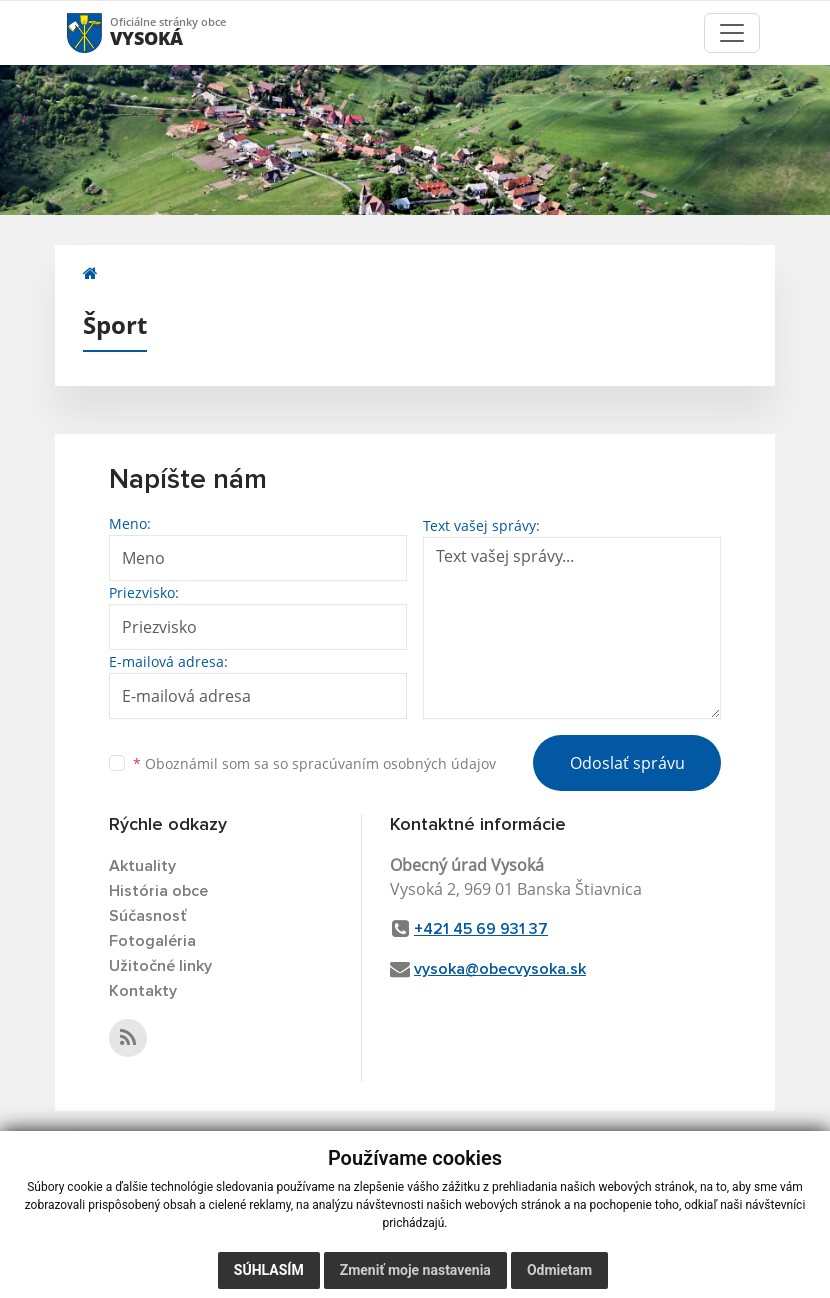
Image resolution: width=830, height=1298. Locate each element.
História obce (158, 891)
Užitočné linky (160, 966)
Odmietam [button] (559, 1270)
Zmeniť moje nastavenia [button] (415, 1270)
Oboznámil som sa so (314, 763)
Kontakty (143, 991)
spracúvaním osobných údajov (394, 763)
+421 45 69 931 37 (481, 929)
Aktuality (142, 866)
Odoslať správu (627, 763)
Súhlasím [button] (269, 1270)
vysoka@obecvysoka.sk (500, 969)
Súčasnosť (148, 916)
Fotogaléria (152, 941)
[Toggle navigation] (732, 33)
